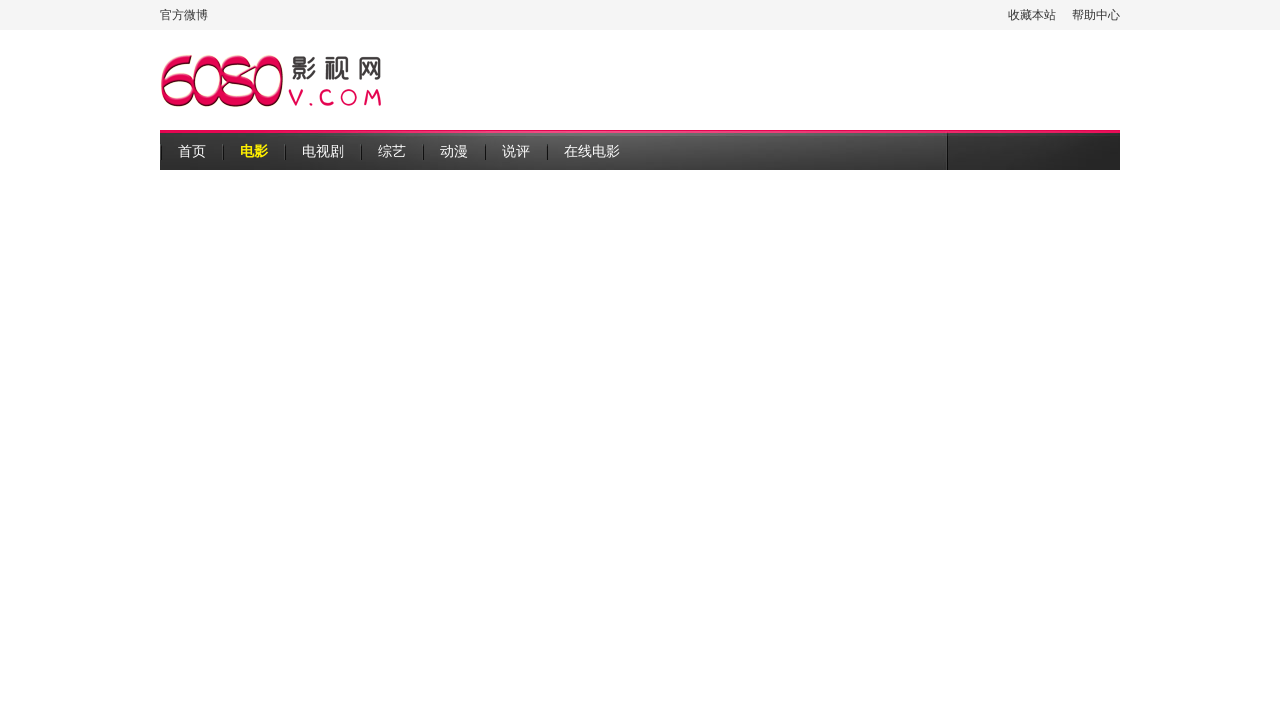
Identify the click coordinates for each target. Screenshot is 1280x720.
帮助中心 (1096, 15)
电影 (254, 151)
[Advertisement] (756, 80)
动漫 (454, 151)
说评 (516, 151)
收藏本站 (1032, 15)
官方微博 (184, 15)
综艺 (392, 151)
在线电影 (592, 151)
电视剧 (323, 151)
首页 (192, 151)
